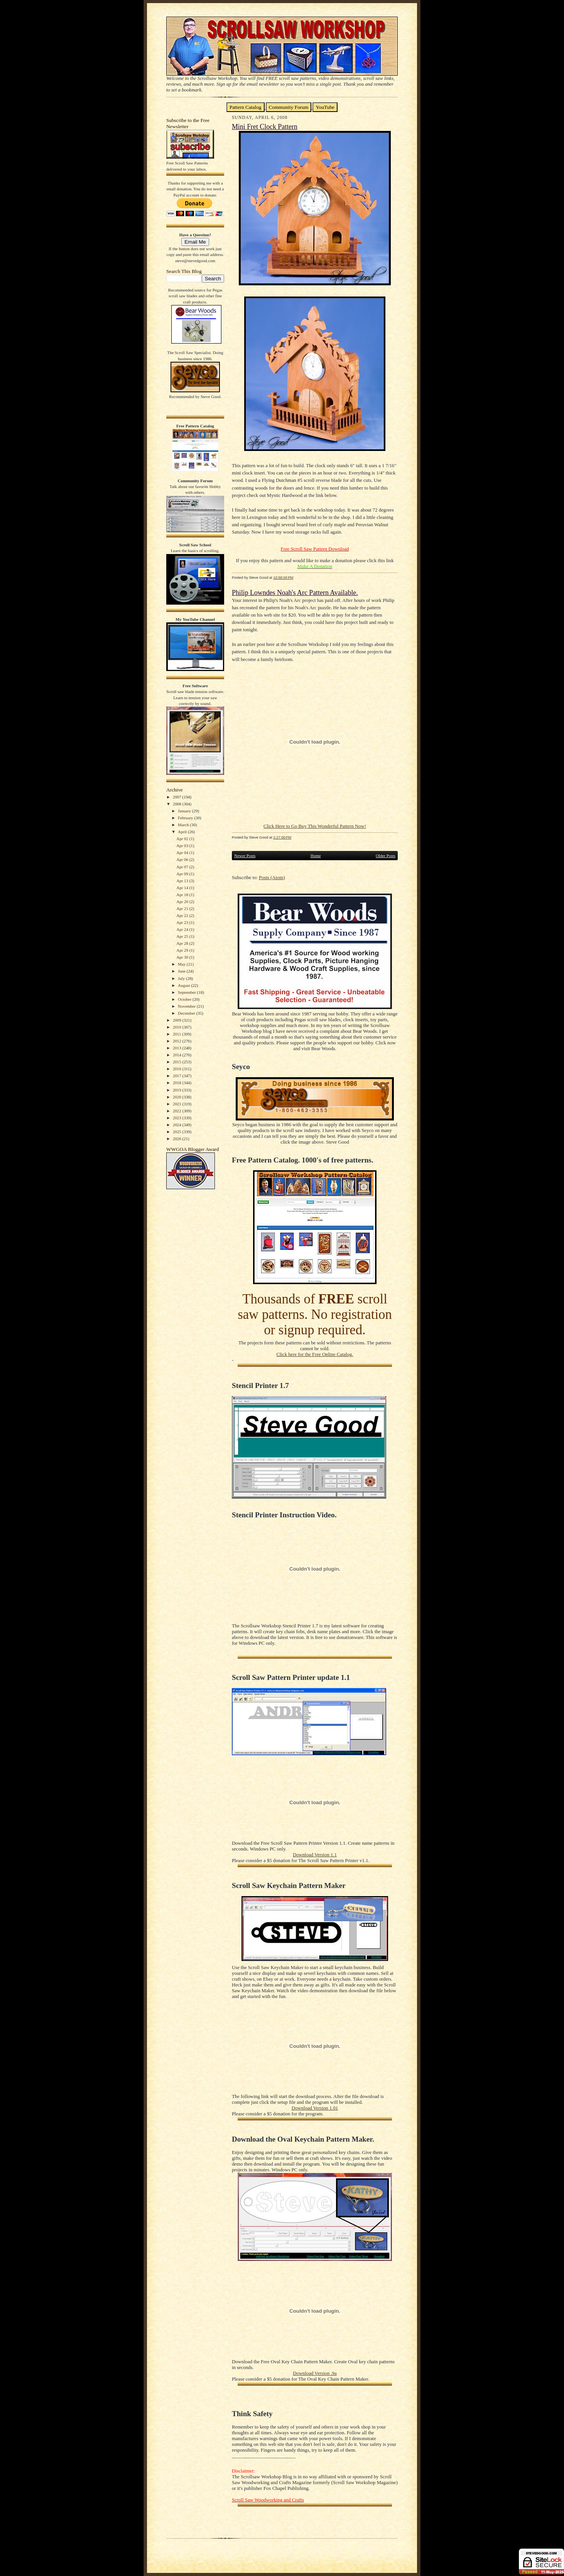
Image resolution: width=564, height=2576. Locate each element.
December (187, 1013)
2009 (177, 1020)
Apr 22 (182, 915)
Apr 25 (182, 936)
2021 (177, 1104)
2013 (177, 1048)
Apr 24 (182, 929)
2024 (177, 1124)
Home (316, 855)
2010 (177, 1027)
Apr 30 (182, 957)
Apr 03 (182, 845)
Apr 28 (182, 943)
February (186, 817)
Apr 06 (182, 859)
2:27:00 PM (282, 837)
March (184, 824)
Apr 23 (182, 922)
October (185, 999)
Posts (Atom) (272, 877)
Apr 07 (182, 866)
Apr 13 (182, 880)
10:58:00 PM (283, 577)
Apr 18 (182, 894)
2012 (177, 1041)
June (182, 971)
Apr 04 (182, 852)
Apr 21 (182, 908)
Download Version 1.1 (315, 1854)
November (187, 1006)
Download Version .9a (314, 2373)
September (187, 992)
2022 (177, 1110)
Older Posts (385, 855)
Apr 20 (182, 901)
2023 (177, 1117)
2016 (177, 1068)
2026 (177, 1138)
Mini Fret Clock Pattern (264, 126)
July (182, 978)
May (182, 964)
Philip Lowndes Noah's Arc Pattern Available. (295, 593)
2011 (177, 1034)
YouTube (325, 107)
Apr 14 (182, 887)
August (184, 985)
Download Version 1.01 (315, 2108)
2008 (177, 804)
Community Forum (289, 107)
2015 (177, 1061)
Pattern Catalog (246, 107)
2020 (177, 1097)
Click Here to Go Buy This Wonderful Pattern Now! (314, 826)
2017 (177, 1075)
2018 (177, 1082)
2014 (177, 1054)
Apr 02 (182, 838)
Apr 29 (182, 950)
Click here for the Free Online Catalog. (314, 1354)
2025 (177, 1131)
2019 (177, 1090)
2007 (177, 797)
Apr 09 (182, 873)
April (183, 831)
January (185, 810)
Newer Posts (244, 855)
